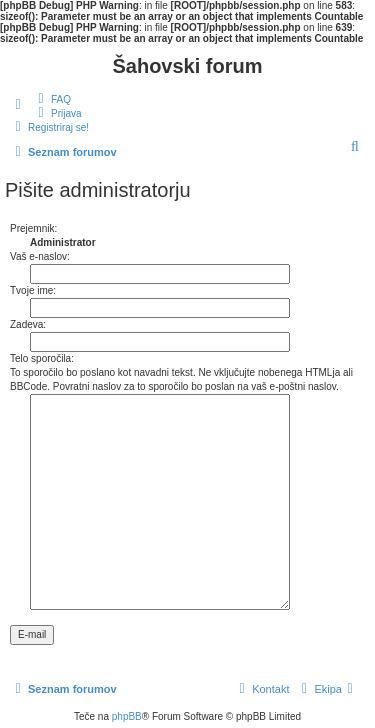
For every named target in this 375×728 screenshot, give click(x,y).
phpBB (127, 716)
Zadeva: (28, 324)
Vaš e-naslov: (40, 256)
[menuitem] (52, 99)
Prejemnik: (33, 228)
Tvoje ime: (33, 290)
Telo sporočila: (42, 358)
